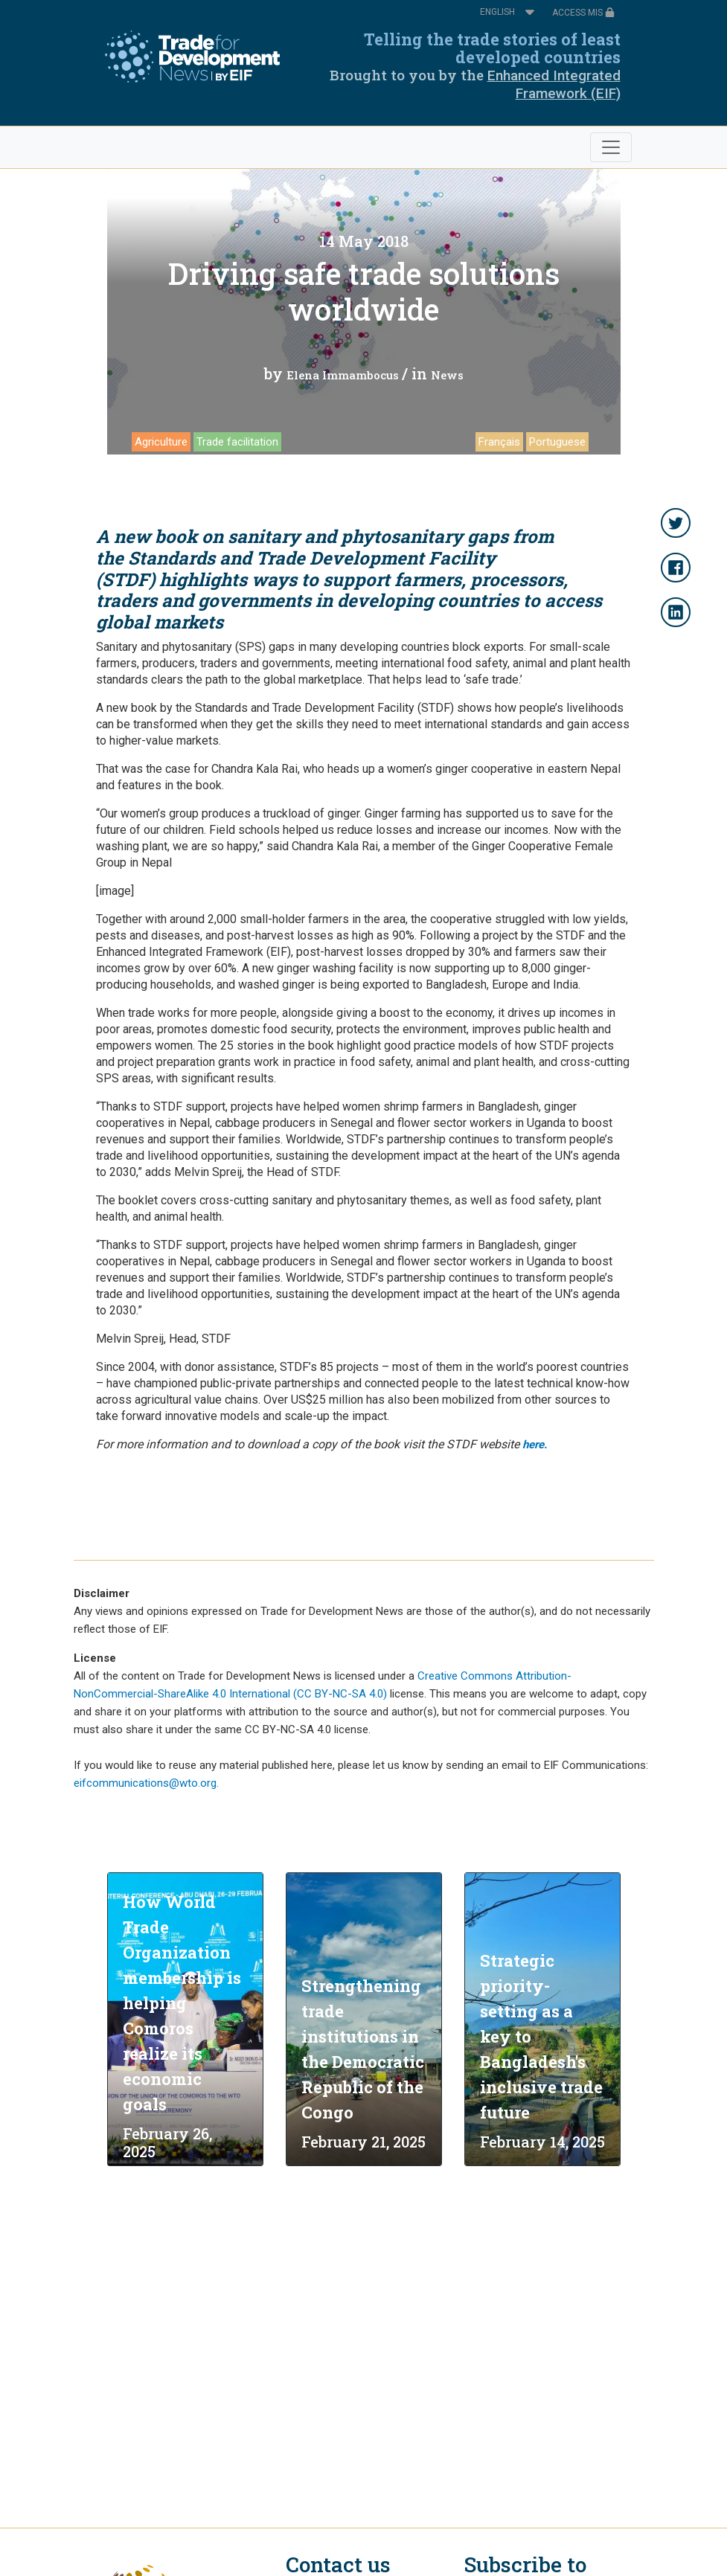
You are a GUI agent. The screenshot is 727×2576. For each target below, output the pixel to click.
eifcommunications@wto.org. (146, 1783)
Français (499, 442)
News (447, 374)
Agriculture (161, 442)
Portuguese (557, 442)
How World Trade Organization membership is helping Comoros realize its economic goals (182, 2003)
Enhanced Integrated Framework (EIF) (554, 84)
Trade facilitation (237, 442)
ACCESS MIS (583, 12)
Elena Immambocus (342, 374)
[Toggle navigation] (611, 147)
